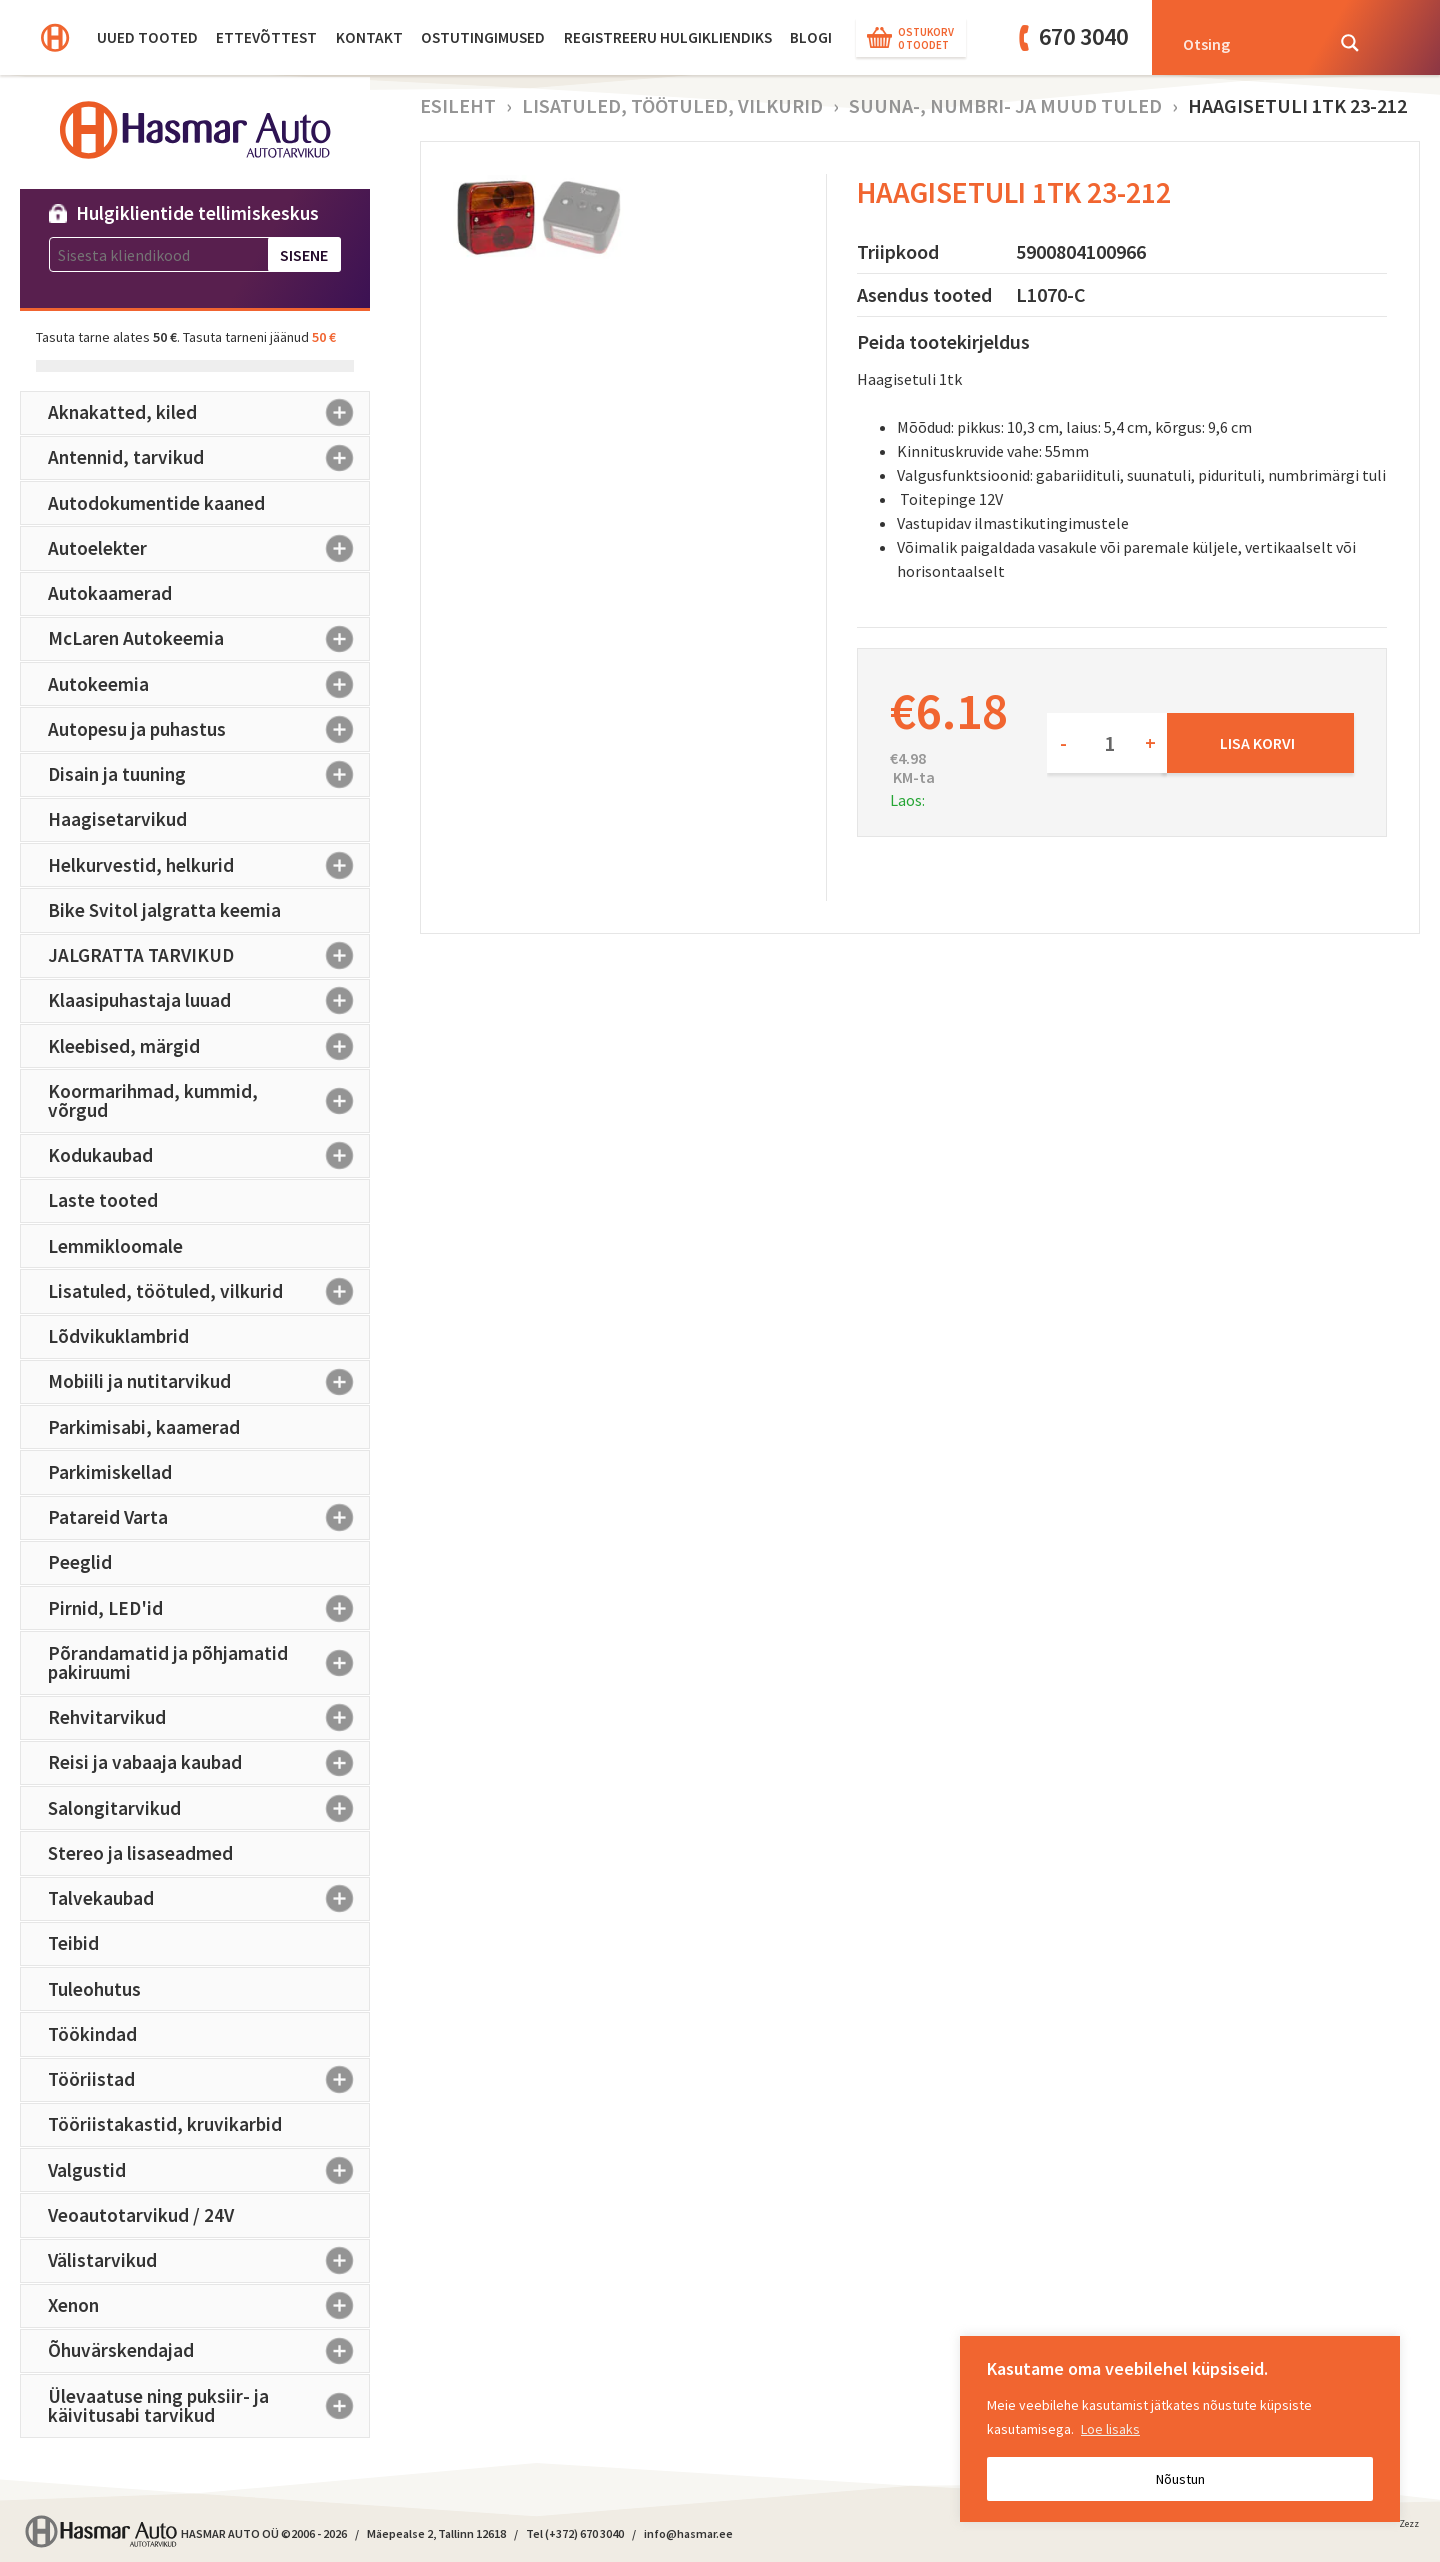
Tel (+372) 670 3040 (575, 2533)
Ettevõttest (266, 37)
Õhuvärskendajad (208, 2351)
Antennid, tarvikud (208, 458)
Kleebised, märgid (208, 1046)
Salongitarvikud (208, 1808)
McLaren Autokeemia (208, 639)
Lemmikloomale (115, 1246)
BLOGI (811, 37)
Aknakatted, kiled (208, 413)
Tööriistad (208, 2080)
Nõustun (1180, 2479)
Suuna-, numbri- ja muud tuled (1005, 105)
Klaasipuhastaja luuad (208, 1001)
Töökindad (92, 2034)
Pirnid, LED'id (208, 1608)
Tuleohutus (94, 1989)
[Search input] (1247, 43)
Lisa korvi (1257, 743)
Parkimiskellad (110, 1472)
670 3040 (1083, 36)
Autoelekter (208, 548)
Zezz (1409, 2527)
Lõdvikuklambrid (118, 1336)
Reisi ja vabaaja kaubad (208, 1763)
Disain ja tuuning (208, 775)
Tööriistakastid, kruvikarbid (165, 2124)
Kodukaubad (208, 1156)
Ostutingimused (483, 37)
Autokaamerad (110, 593)
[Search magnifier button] (1350, 43)
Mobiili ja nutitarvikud (208, 1382)
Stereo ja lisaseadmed (140, 1853)
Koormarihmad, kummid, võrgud (208, 1100)
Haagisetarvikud (117, 819)
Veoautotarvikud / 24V (141, 2215)
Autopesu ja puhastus (208, 729)
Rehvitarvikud (208, 1718)
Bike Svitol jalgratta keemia (164, 910)
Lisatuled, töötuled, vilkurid (208, 1291)
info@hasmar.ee (688, 2533)
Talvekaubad (208, 1899)
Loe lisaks (1110, 2429)
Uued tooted (147, 37)
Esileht (458, 105)
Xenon (208, 2306)
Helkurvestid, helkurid (208, 865)
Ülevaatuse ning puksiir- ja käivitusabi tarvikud (208, 2405)
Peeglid (80, 1562)
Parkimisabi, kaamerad (144, 1427)
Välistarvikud (208, 2261)
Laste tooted (103, 1200)
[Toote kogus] (1107, 743)
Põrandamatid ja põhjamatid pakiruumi (208, 1662)
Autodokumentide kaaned (156, 503)
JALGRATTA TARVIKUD (208, 956)
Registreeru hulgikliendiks (668, 37)
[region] (1180, 2429)
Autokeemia (208, 684)
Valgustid (208, 2170)
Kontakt (369, 37)
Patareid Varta (208, 1518)
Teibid (73, 1943)
